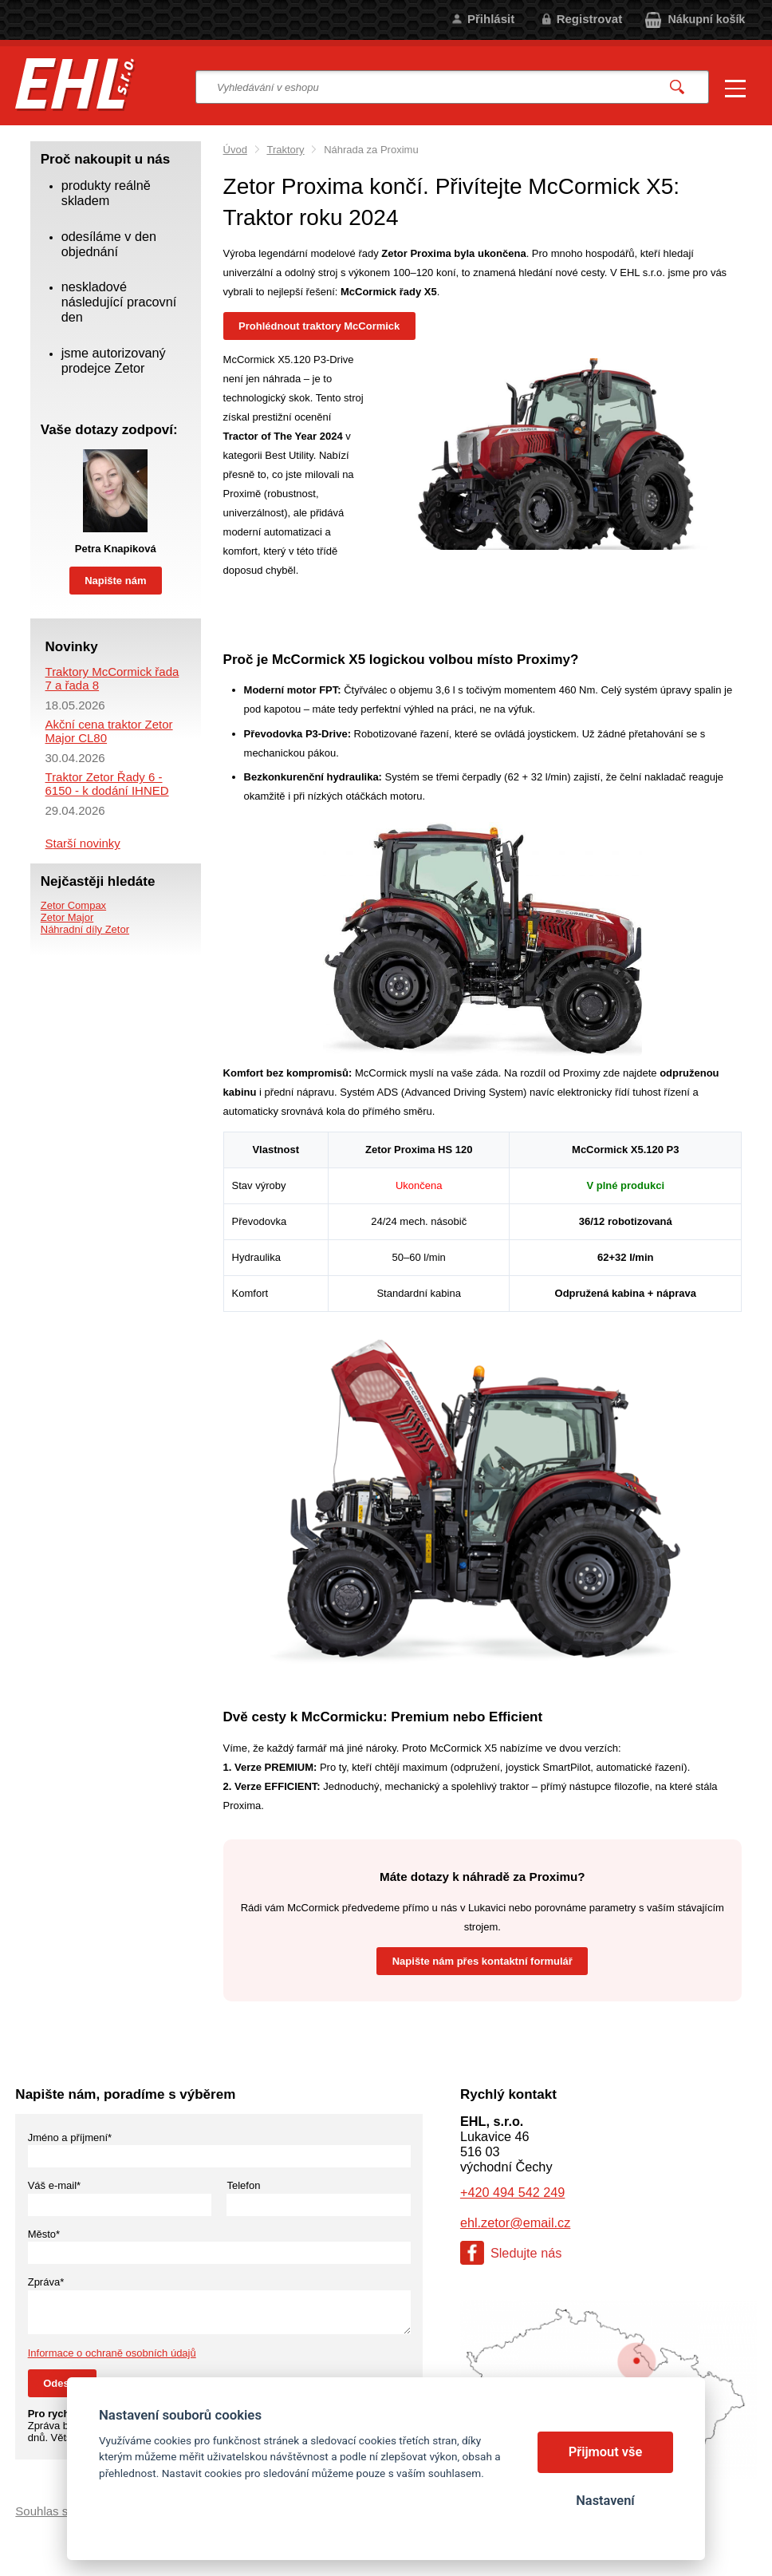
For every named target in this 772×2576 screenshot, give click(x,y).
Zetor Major (67, 917)
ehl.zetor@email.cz (515, 2222)
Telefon (243, 2185)
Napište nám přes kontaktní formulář (482, 1961)
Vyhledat (677, 87)
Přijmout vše (606, 2451)
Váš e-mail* (54, 2185)
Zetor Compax (73, 905)
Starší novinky (82, 843)
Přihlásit (490, 19)
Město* (44, 2234)
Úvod (235, 150)
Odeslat (62, 2383)
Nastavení (605, 2500)
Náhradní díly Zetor (85, 929)
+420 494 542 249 (512, 2192)
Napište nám (115, 581)
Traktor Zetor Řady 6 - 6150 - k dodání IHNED (107, 783)
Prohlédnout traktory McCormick (319, 326)
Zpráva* (46, 2282)
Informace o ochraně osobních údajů (112, 2353)
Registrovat (590, 19)
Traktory (285, 150)
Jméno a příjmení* (70, 2137)
